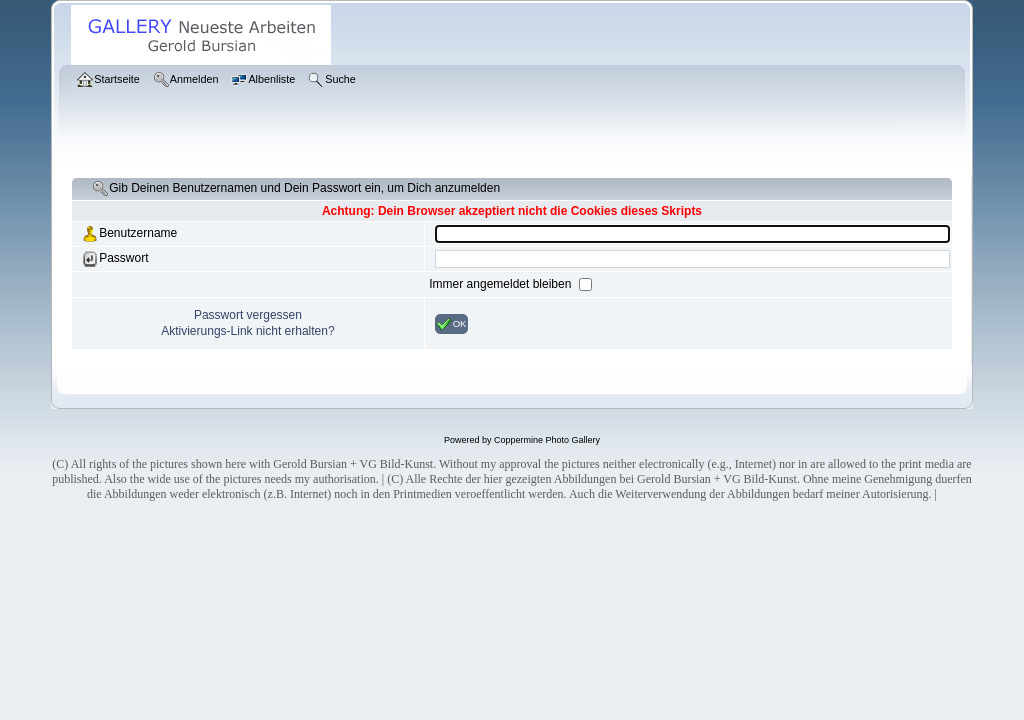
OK (451, 324)
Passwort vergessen (248, 315)
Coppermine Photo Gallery (547, 440)
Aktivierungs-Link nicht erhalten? (247, 331)
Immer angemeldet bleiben (501, 284)
